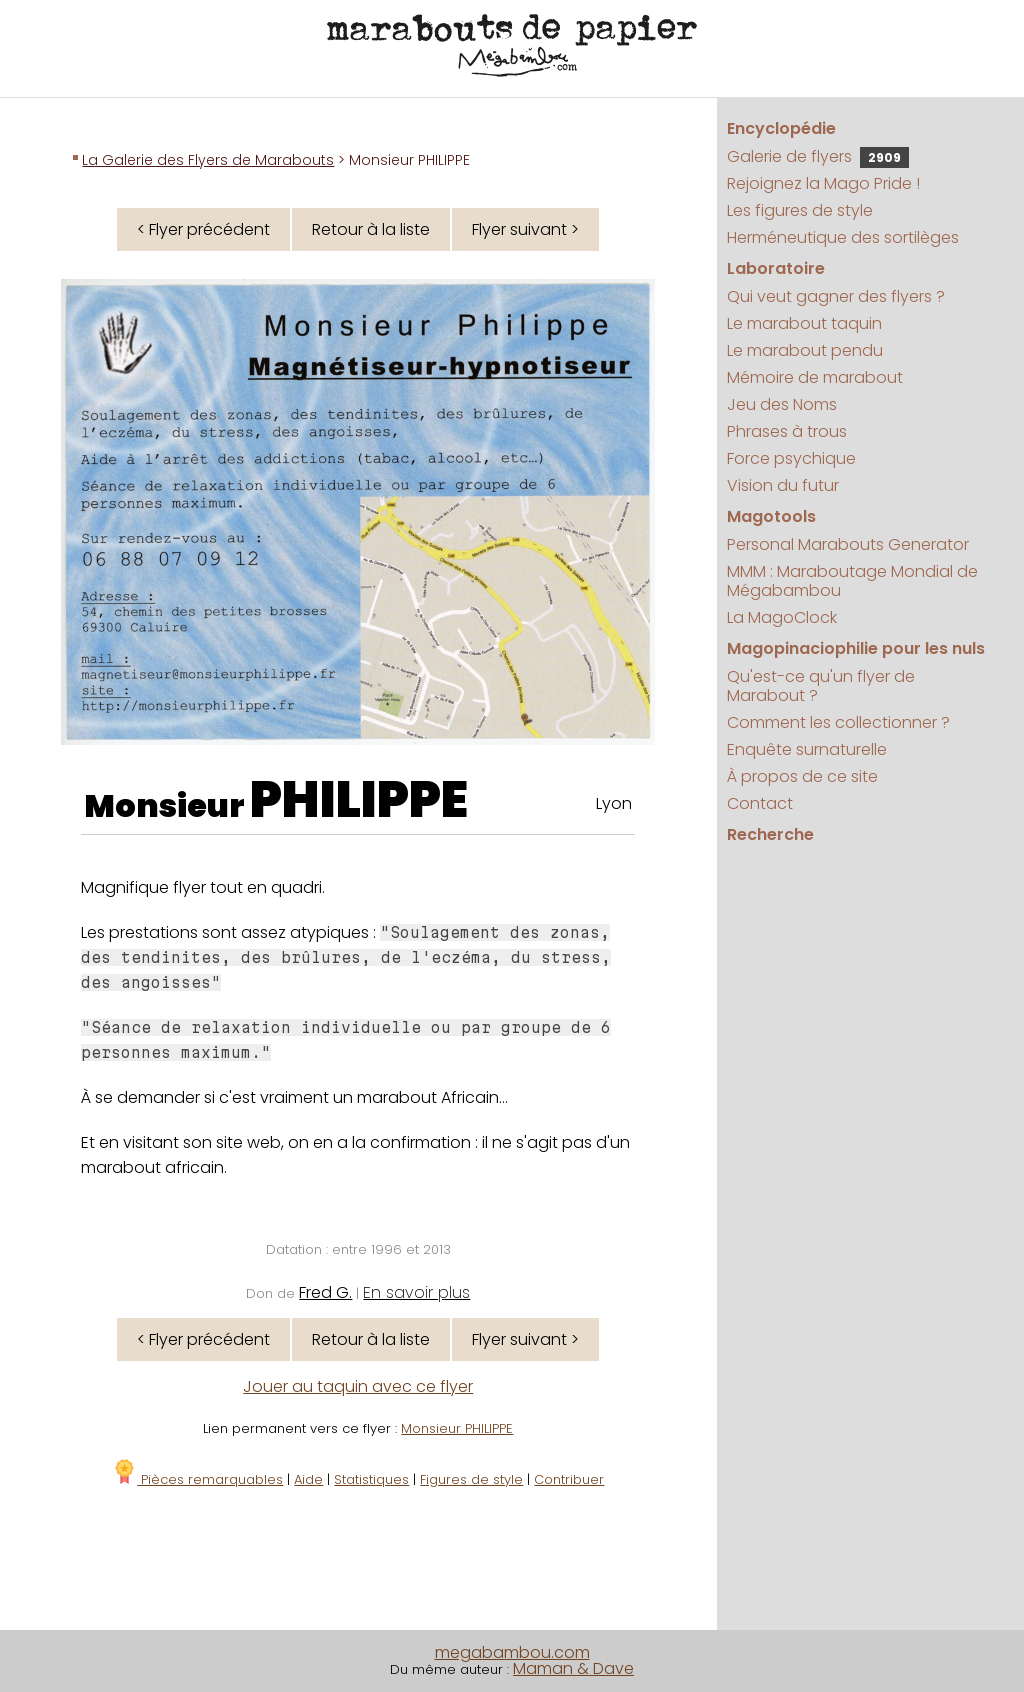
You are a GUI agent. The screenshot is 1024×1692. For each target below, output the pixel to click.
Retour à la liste (371, 229)
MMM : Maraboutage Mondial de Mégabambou (852, 581)
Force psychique (791, 458)
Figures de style (471, 1479)
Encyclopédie (781, 128)
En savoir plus (416, 1292)
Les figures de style (800, 210)
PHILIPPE (359, 800)
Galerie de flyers (818, 156)
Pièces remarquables (197, 1479)
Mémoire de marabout (815, 377)
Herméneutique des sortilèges (843, 237)
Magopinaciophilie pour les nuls (856, 648)
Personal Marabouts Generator (848, 544)
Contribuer (569, 1479)
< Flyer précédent (203, 229)
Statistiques (371, 1479)
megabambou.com (512, 1652)
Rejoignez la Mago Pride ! (823, 183)
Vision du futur (783, 485)
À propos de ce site (802, 776)
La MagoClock (782, 617)
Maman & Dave (573, 1668)
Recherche (770, 834)
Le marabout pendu (805, 350)
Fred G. (325, 1292)
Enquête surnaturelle (807, 749)
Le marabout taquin (804, 323)
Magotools (771, 516)
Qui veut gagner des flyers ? (836, 296)
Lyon (614, 803)
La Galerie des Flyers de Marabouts (208, 160)
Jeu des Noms (782, 404)
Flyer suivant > (525, 229)
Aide (308, 1479)
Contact (760, 803)
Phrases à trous (787, 431)
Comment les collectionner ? (838, 722)
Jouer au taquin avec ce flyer (358, 1386)
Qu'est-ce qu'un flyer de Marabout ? (821, 686)
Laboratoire (776, 268)
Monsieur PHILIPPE (457, 1428)
